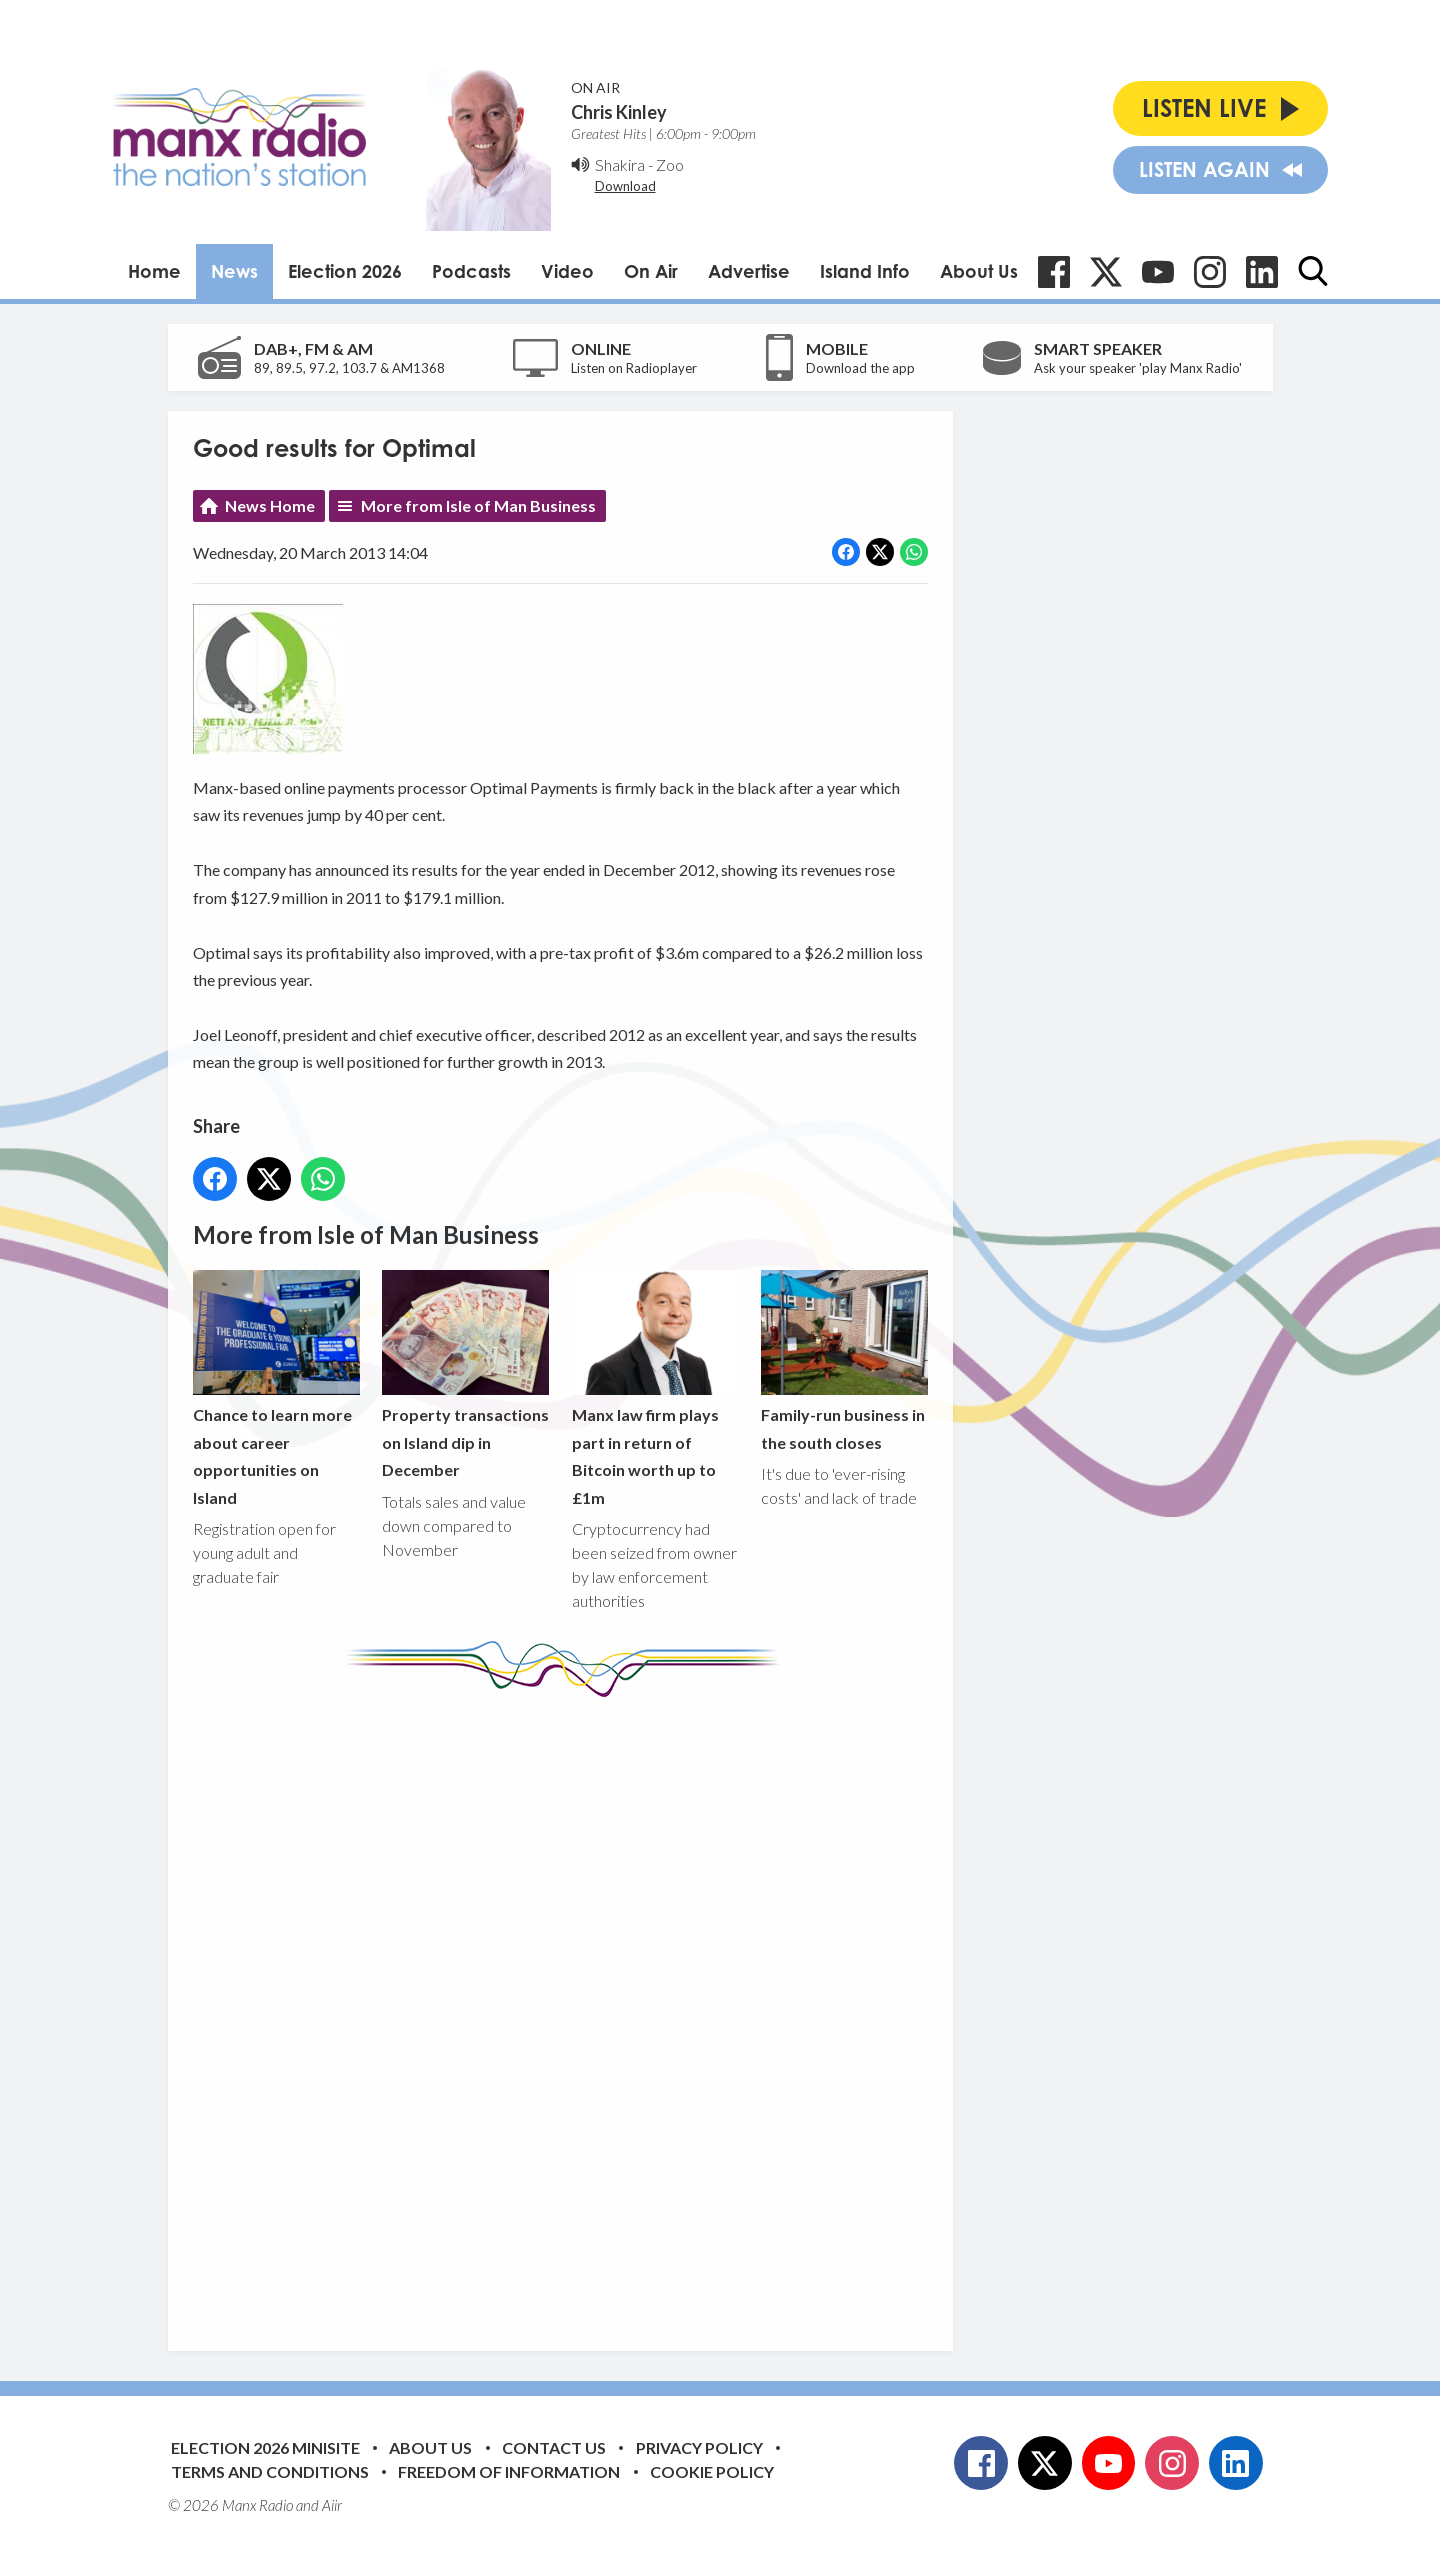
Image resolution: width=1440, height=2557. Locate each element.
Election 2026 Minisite (265, 2447)
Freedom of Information (509, 2471)
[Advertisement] (568, 2009)
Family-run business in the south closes (843, 1361)
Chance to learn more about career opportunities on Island (276, 1388)
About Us (979, 271)
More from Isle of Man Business (478, 505)
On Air (651, 271)
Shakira (620, 164)
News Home (270, 505)
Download (625, 186)
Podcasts (471, 271)
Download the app (860, 368)
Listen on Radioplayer (634, 368)
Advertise (749, 271)
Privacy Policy (699, 2447)
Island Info (865, 271)
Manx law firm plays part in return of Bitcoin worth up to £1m (654, 1388)
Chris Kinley (619, 112)
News (234, 271)
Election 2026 (345, 271)
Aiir (332, 2505)
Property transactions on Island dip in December (465, 1374)
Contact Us (554, 2447)
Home (154, 271)
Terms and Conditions (270, 2471)
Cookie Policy (712, 2471)
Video (567, 271)
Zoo (670, 164)
